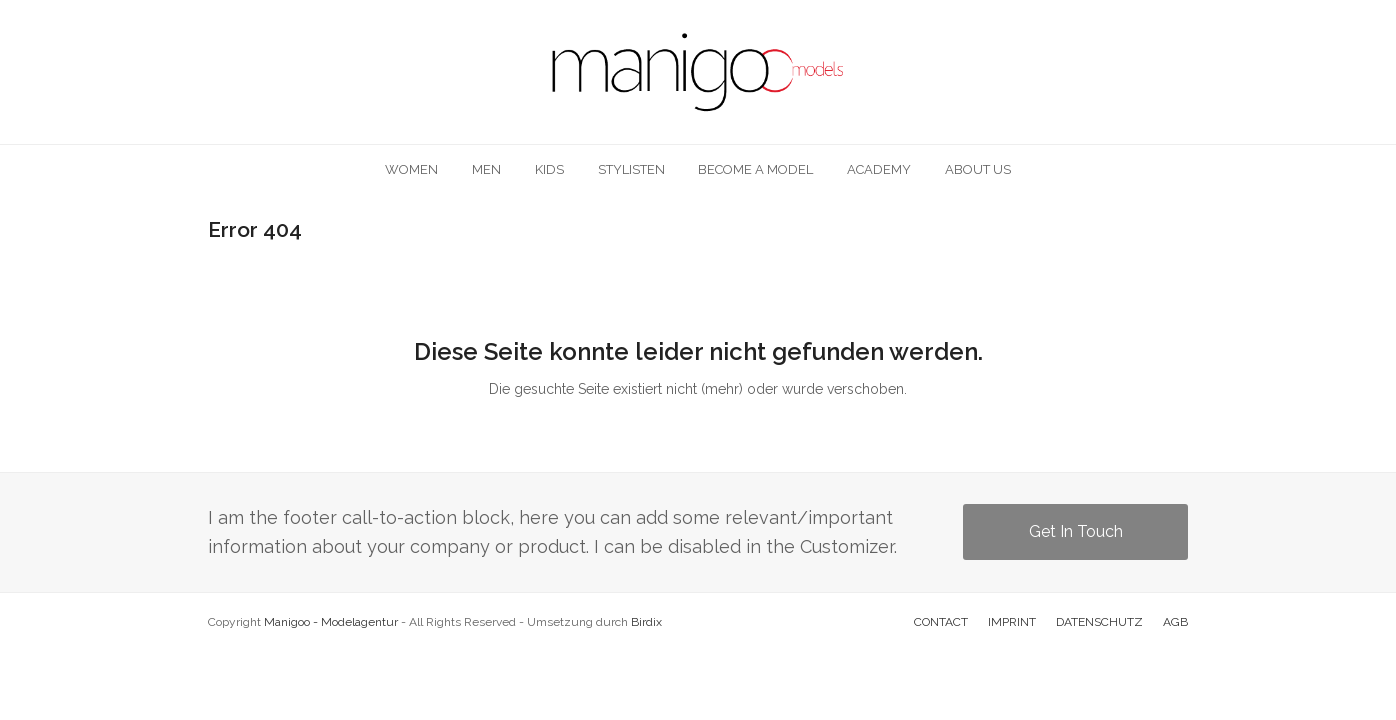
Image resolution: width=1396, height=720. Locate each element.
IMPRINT (1012, 622)
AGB (1175, 622)
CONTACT (941, 622)
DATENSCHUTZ (1099, 622)
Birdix (646, 622)
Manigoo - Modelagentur (331, 622)
